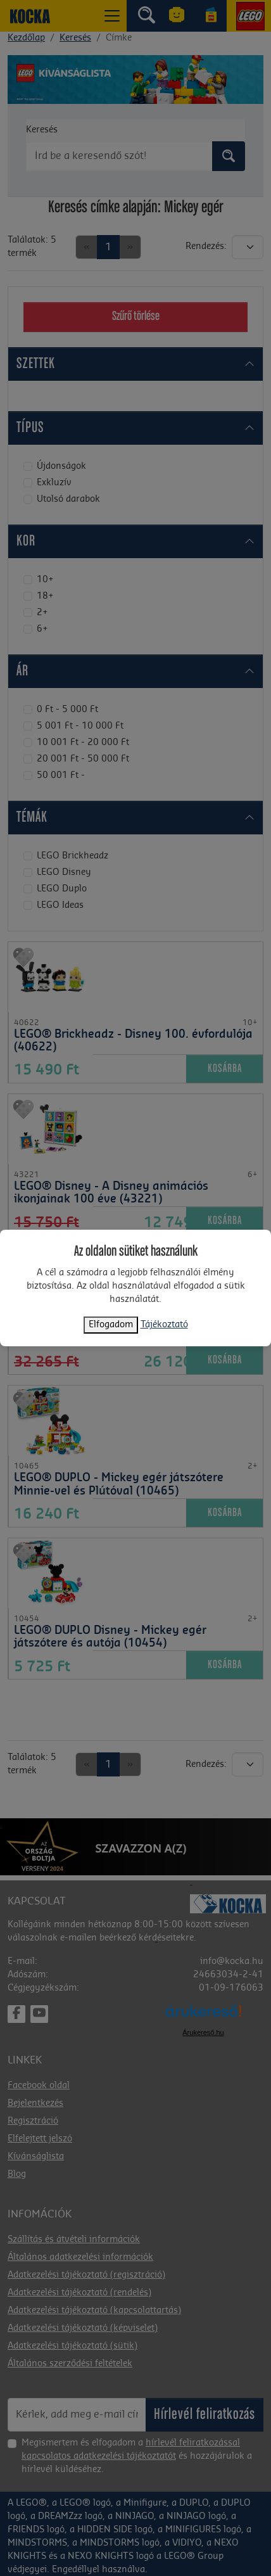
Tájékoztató (164, 1324)
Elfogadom (111, 1324)
